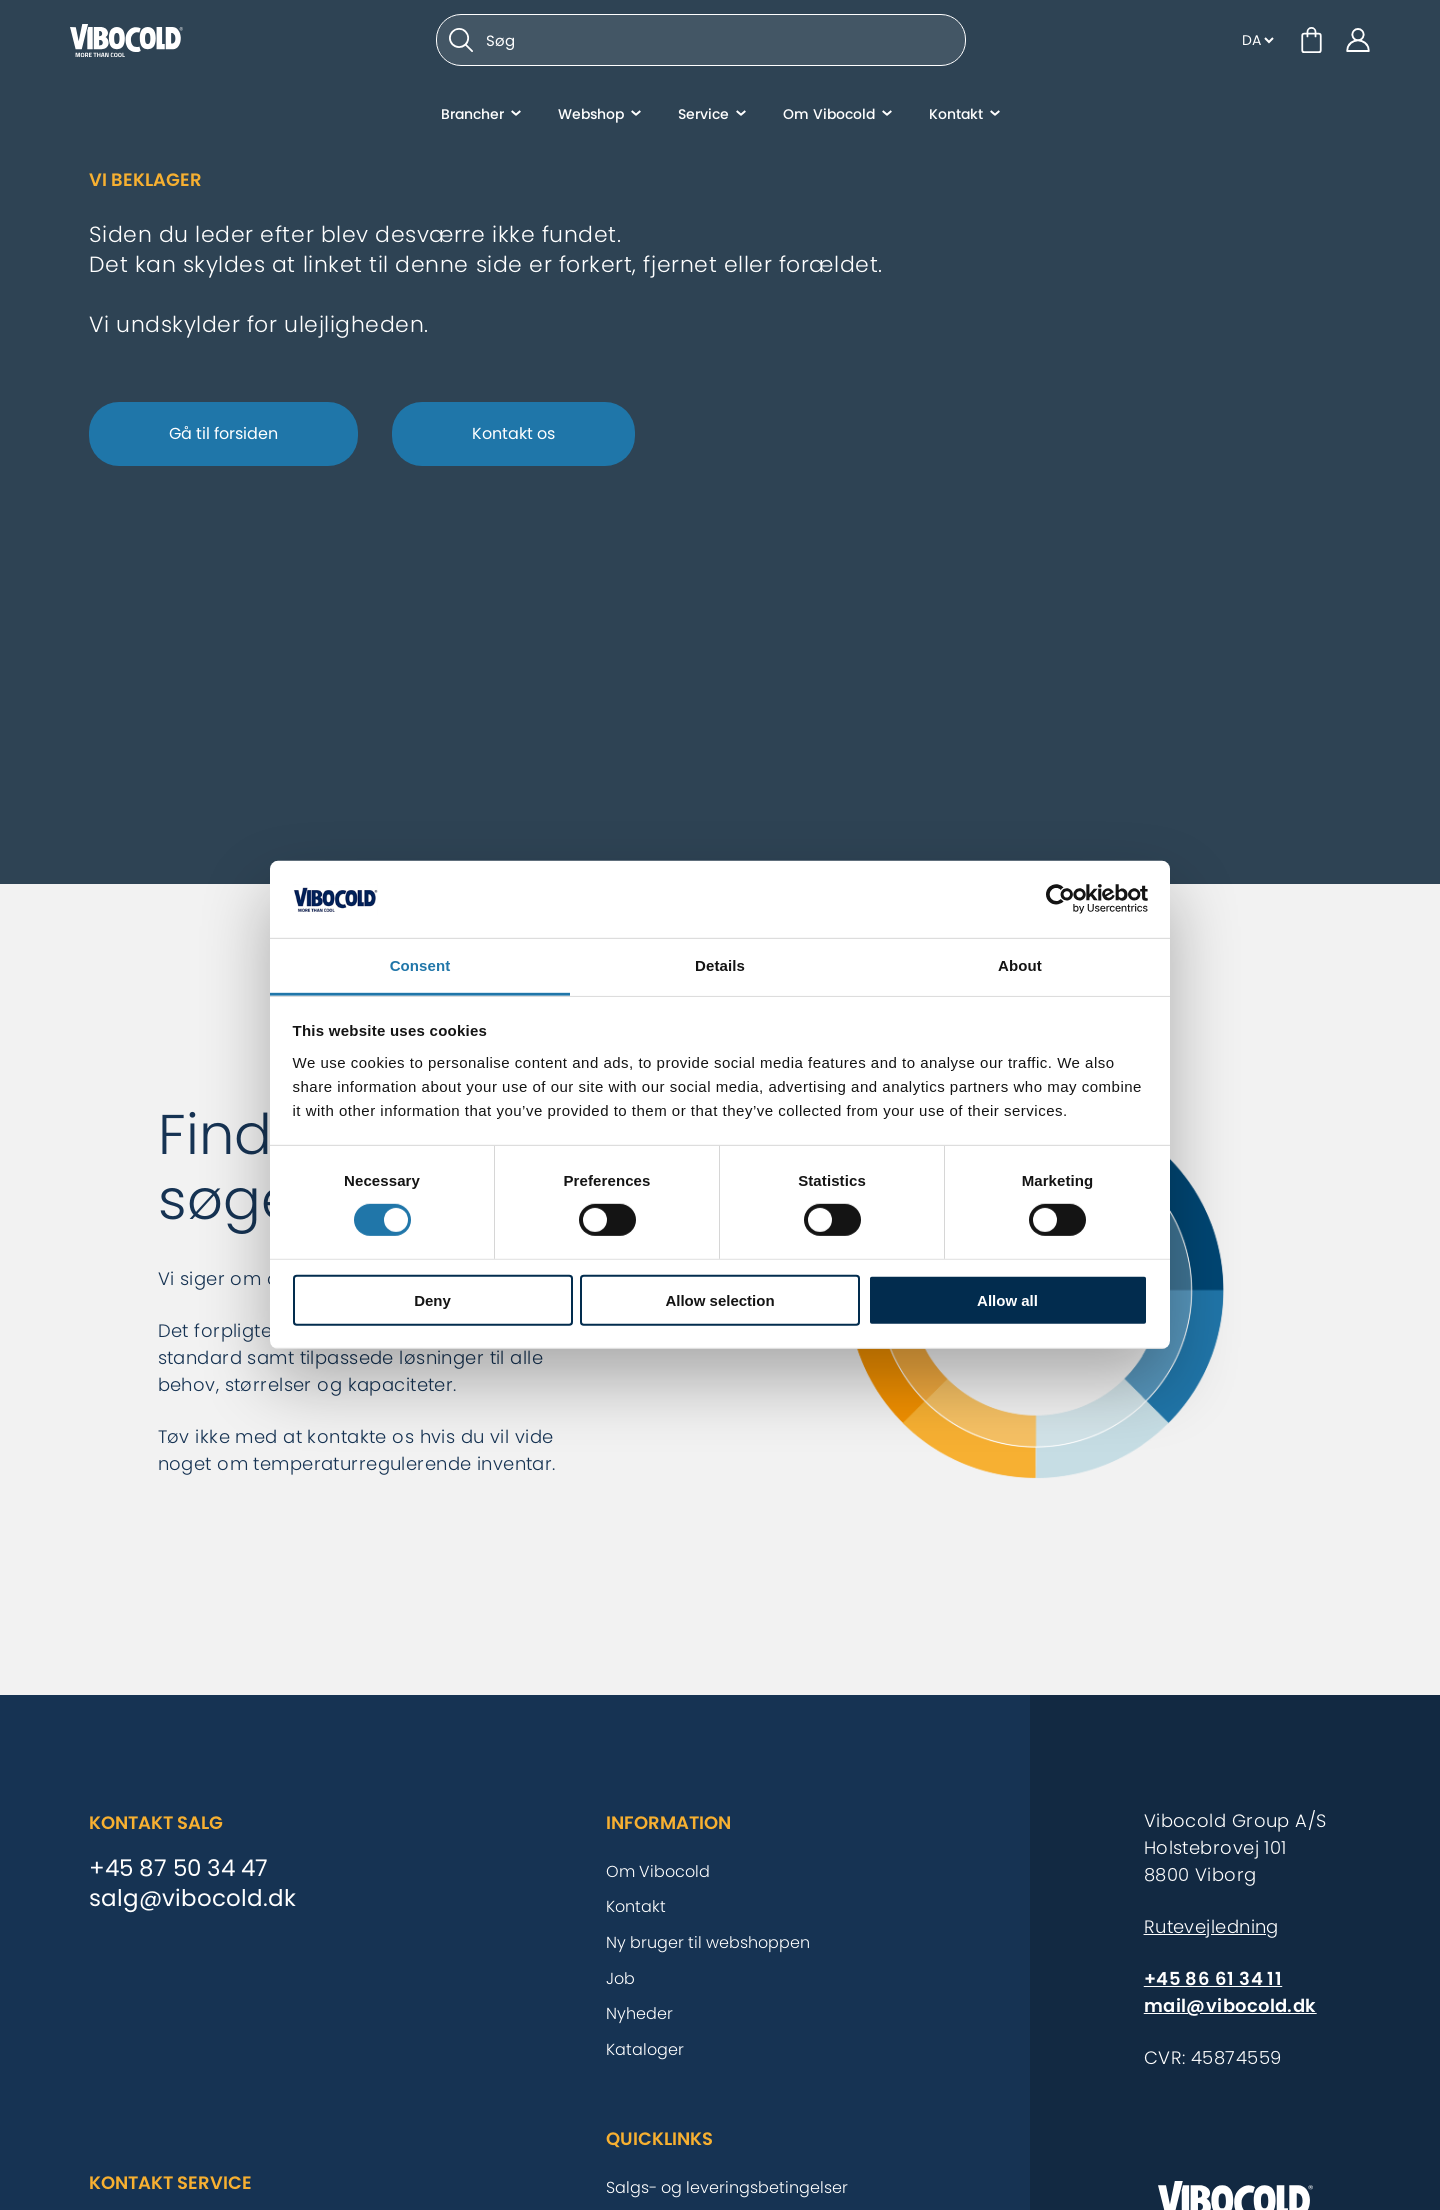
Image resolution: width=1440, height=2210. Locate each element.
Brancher (472, 115)
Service (703, 115)
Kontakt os (513, 433)
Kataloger (645, 2049)
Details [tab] (720, 965)
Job (620, 1978)
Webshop (591, 115)
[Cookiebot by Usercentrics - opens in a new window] (1060, 899)
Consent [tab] (420, 965)
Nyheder (639, 2013)
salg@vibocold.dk (192, 1899)
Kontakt (956, 115)
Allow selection (719, 1299)
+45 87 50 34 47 (178, 1869)
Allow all (1007, 1299)
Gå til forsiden (223, 433)
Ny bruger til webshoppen (708, 1942)
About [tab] (1020, 965)
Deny (432, 1299)
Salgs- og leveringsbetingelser (727, 2187)
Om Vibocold (829, 115)
